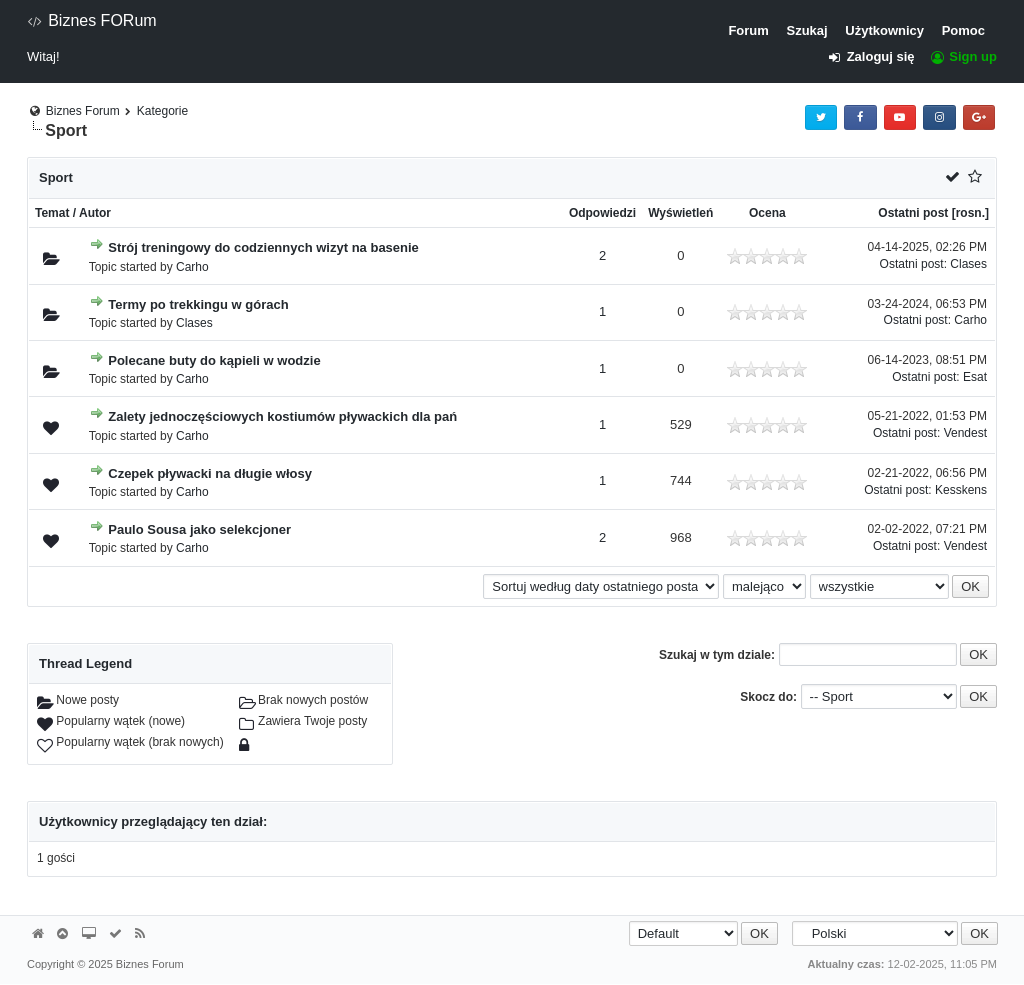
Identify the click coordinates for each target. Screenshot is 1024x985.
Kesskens (961, 490)
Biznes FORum (92, 20)
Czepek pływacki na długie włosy (210, 473)
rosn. (970, 213)
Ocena (767, 213)
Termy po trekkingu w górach (198, 304)
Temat (52, 213)
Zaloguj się (877, 56)
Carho (192, 267)
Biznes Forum (83, 111)
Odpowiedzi (602, 213)
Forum (748, 30)
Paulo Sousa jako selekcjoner (199, 529)
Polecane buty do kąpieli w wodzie (214, 360)
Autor (95, 213)
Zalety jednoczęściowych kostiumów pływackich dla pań (282, 416)
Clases (968, 264)
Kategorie (162, 111)
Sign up (963, 56)
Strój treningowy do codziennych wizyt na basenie (263, 247)
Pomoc (963, 30)
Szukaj (806, 30)
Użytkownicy (884, 30)
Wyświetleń (680, 213)
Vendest (965, 433)
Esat (975, 377)
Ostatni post (913, 213)
